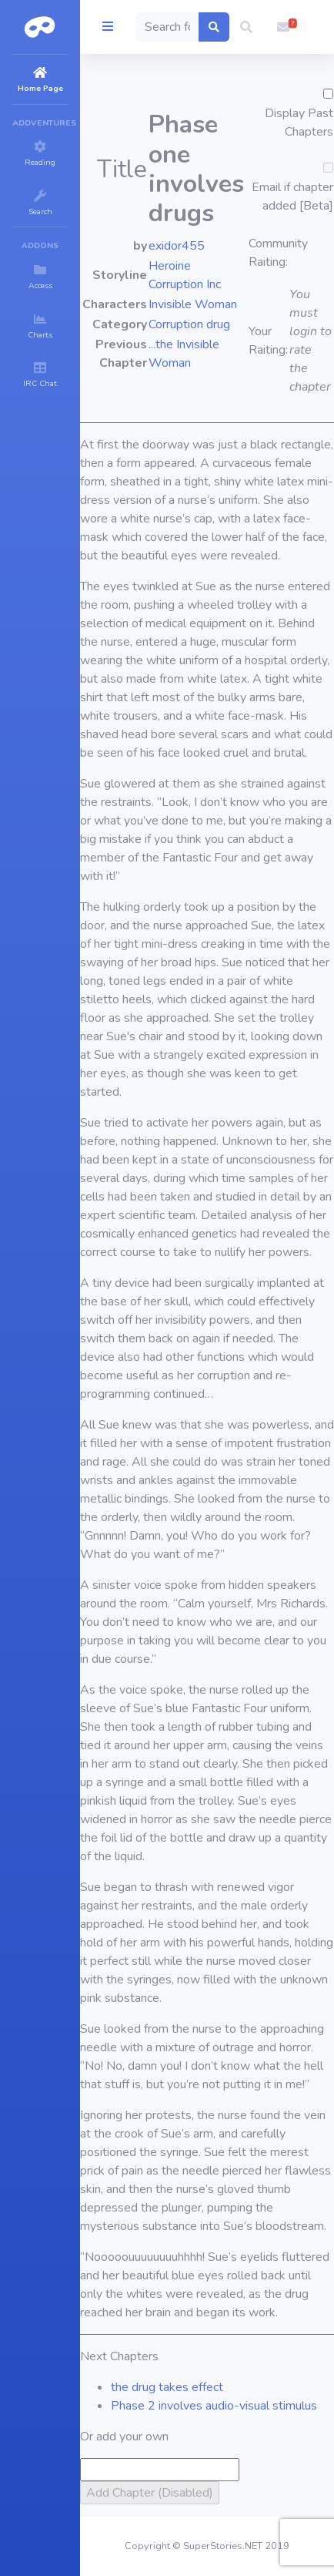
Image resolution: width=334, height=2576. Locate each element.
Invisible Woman (193, 304)
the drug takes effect (167, 2387)
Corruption (176, 324)
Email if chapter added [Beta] (292, 196)
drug (218, 324)
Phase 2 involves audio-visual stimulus (214, 2405)
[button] (246, 27)
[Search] (167, 27)
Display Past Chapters (299, 122)
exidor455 (177, 245)
